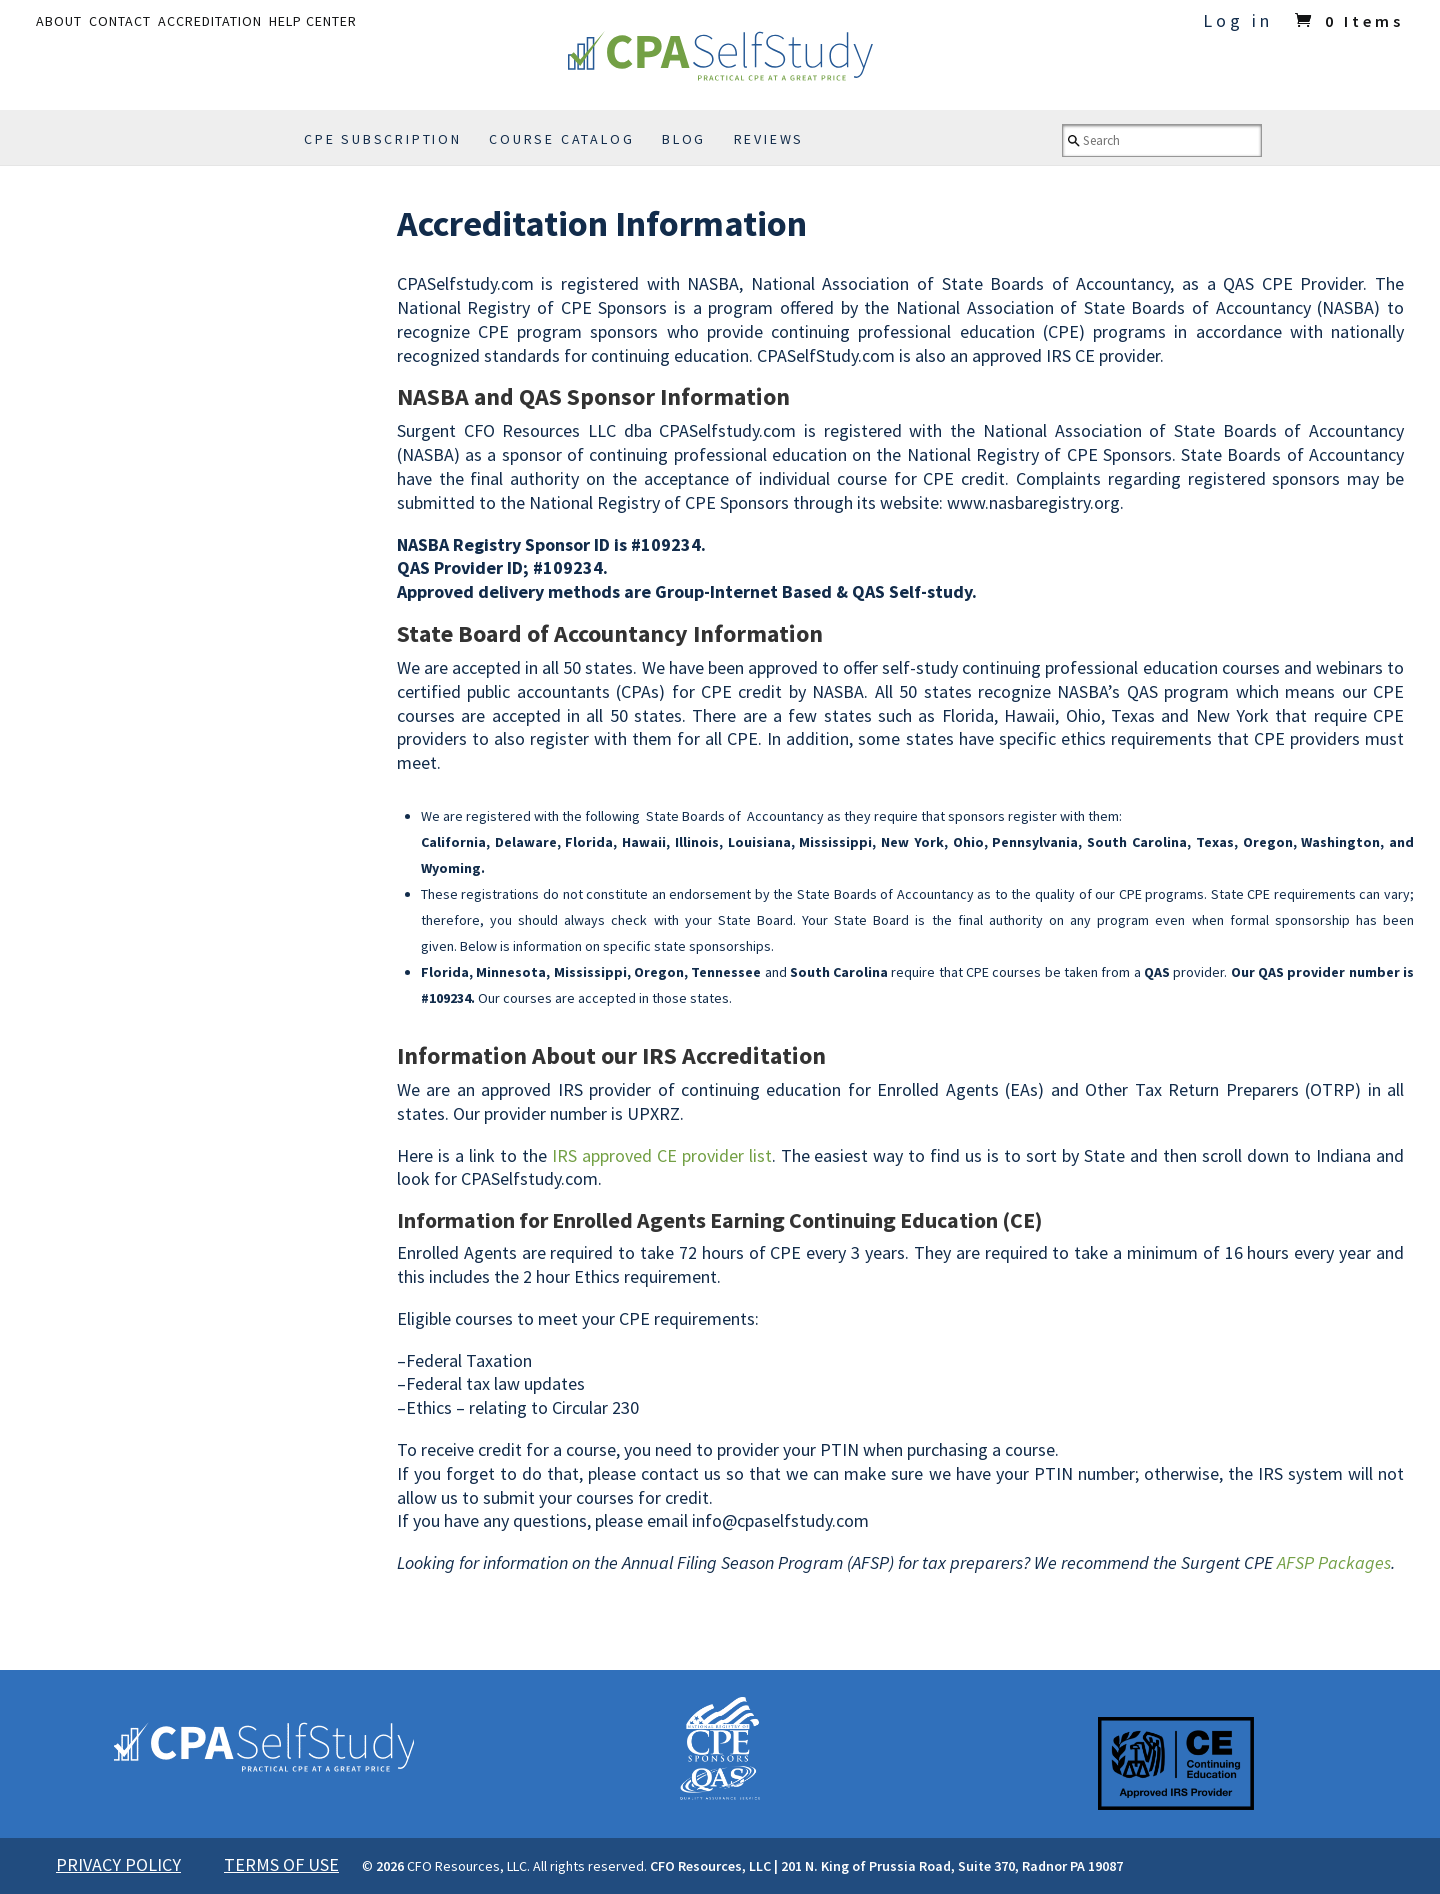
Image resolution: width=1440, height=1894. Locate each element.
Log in (1238, 20)
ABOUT (59, 21)
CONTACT (120, 21)
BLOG (684, 139)
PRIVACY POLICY (118, 1864)
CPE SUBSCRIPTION (383, 139)
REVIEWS (769, 139)
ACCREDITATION (210, 21)
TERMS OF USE (281, 1864)
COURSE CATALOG (561, 139)
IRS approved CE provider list (662, 1155)
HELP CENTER (313, 21)
